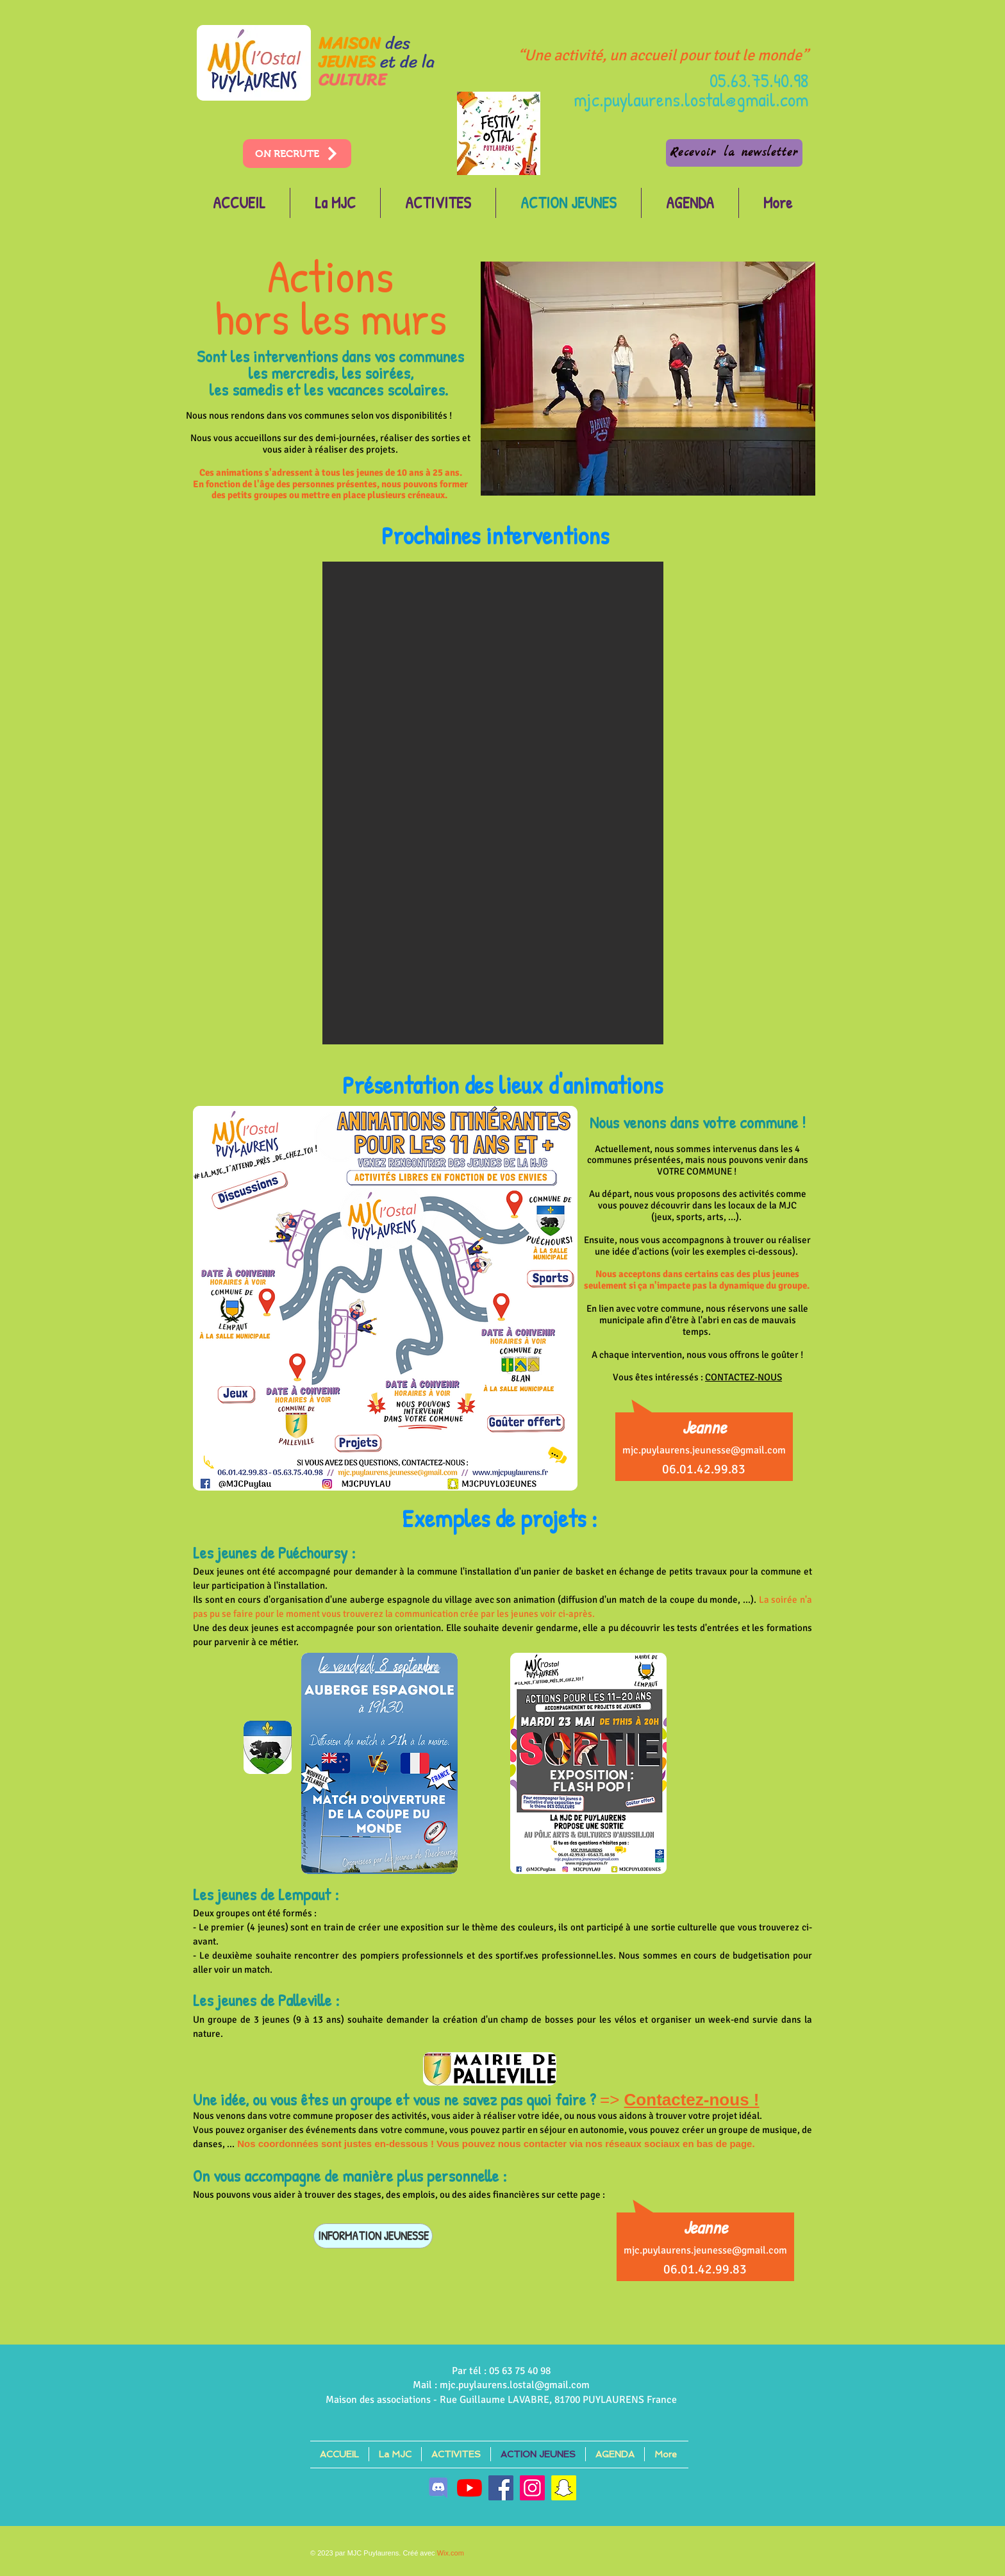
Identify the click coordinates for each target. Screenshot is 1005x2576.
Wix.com (450, 2553)
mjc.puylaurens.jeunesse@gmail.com (704, 1450)
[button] (492, 803)
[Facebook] (500, 2487)
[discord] (438, 2487)
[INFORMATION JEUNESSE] (373, 2235)
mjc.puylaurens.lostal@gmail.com (691, 99)
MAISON (350, 43)
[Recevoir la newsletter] (734, 153)
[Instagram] (532, 2487)
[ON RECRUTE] (297, 153)
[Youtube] (469, 2487)
